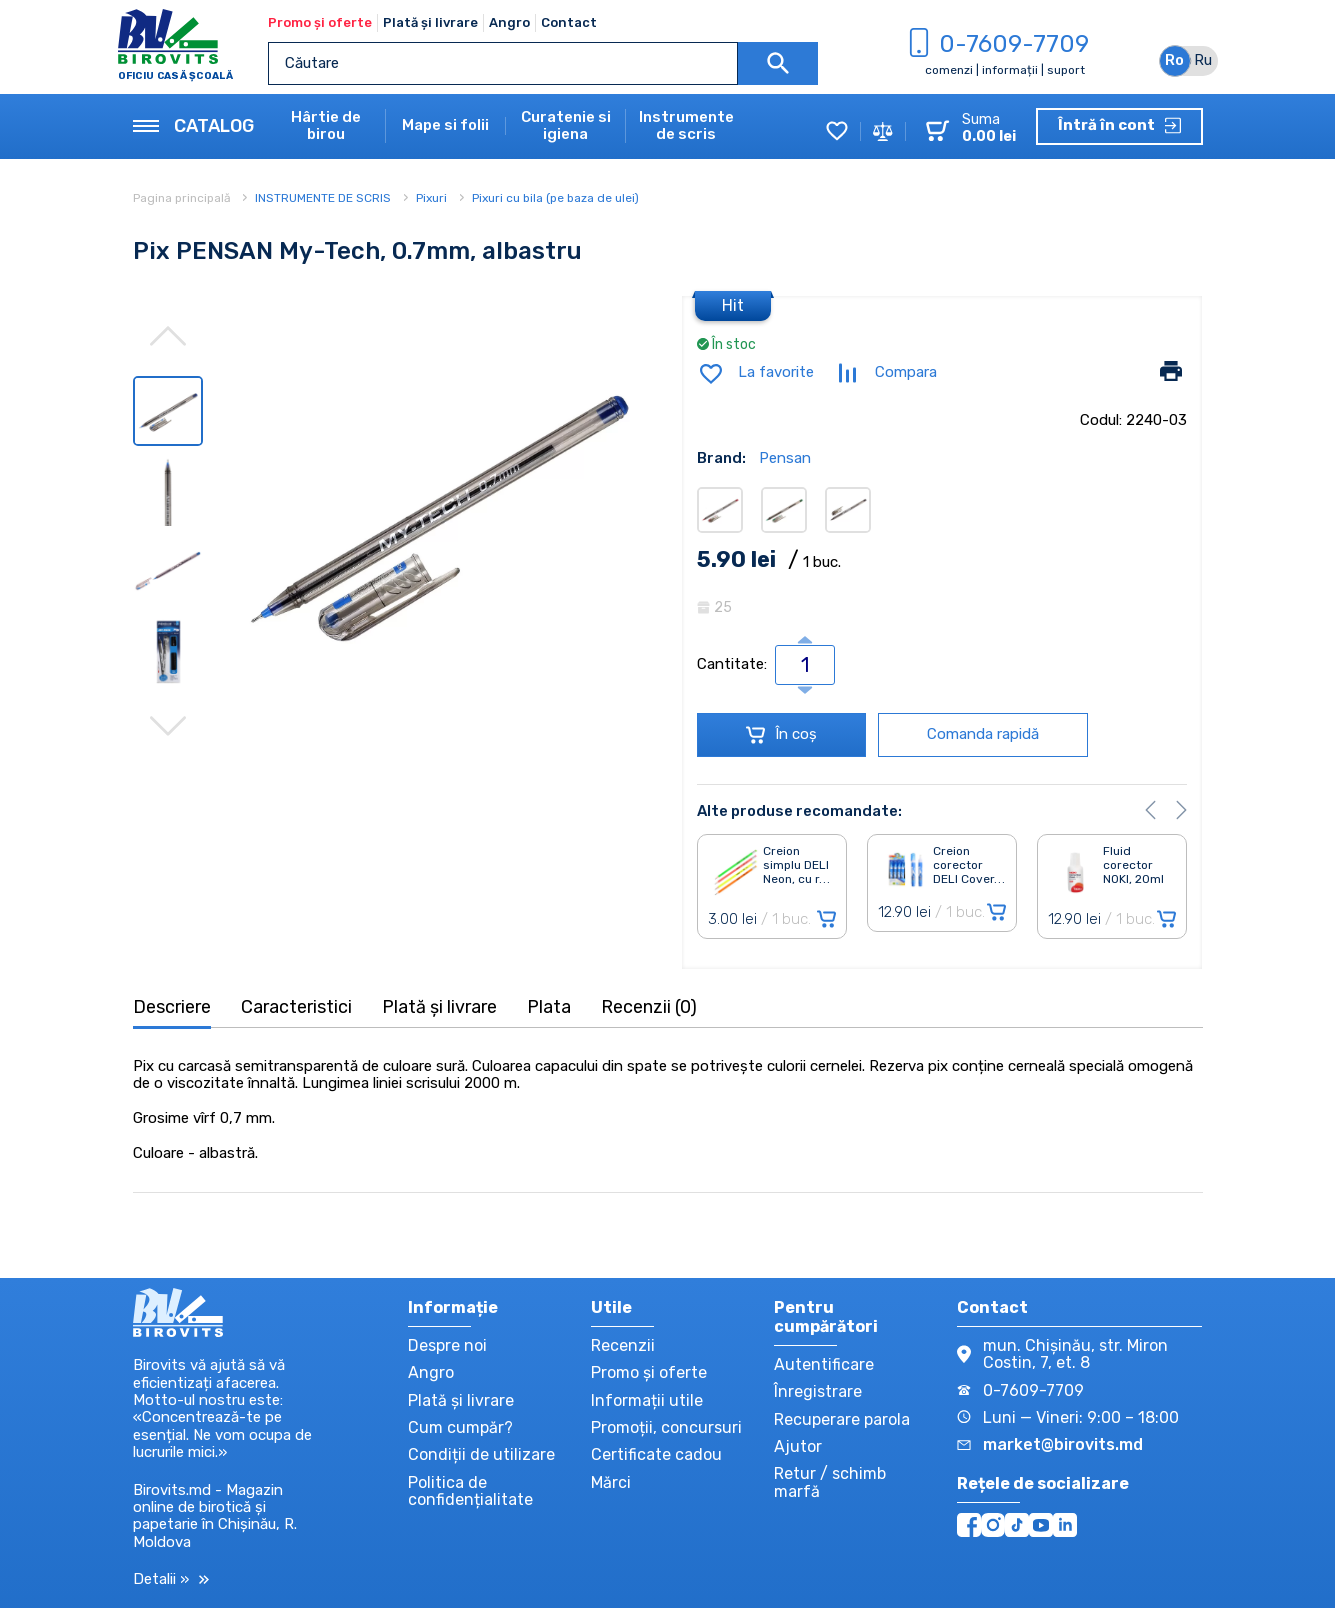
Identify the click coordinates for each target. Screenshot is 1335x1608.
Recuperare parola (842, 1419)
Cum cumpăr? (460, 1427)
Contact (569, 22)
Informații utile (647, 1400)
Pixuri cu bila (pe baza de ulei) (555, 198)
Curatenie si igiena (566, 126)
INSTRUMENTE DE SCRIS (323, 198)
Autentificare (824, 1364)
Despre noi (447, 1345)
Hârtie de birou (326, 126)
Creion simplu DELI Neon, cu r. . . (796, 865)
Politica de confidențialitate (470, 1491)
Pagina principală (183, 198)
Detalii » (171, 1579)
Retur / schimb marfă (830, 1482)
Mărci (611, 1482)
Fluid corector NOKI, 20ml (1133, 865)
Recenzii (623, 1345)
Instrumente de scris (686, 126)
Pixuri (431, 198)
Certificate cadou (656, 1454)
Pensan (785, 458)
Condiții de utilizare (481, 1454)
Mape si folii (445, 125)
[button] (1150, 810)
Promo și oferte (320, 22)
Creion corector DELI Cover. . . (969, 865)
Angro (509, 22)
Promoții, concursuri (666, 1427)
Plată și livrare (430, 22)
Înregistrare (818, 1391)
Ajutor (798, 1446)
